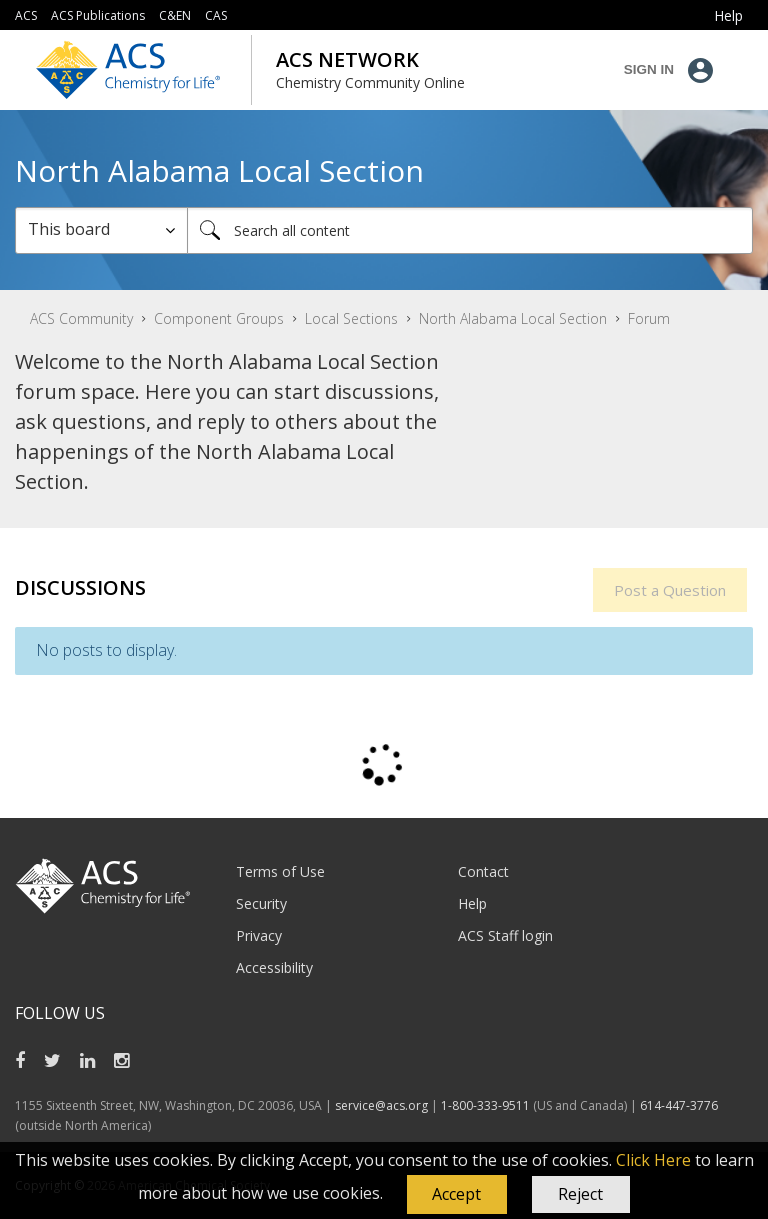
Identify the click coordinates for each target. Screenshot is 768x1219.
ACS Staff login (505, 935)
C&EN (175, 15)
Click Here (653, 1160)
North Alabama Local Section (513, 318)
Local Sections (351, 318)
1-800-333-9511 (485, 1105)
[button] (457, 1195)
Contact (483, 871)
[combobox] (470, 230)
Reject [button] (580, 1194)
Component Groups (219, 318)
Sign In (649, 69)
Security (261, 903)
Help (472, 903)
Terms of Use (280, 871)
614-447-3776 (679, 1105)
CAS (216, 15)
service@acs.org (381, 1105)
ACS (26, 15)
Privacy (259, 935)
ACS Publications (98, 15)
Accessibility (274, 967)
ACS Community (81, 318)
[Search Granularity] (101, 230)
